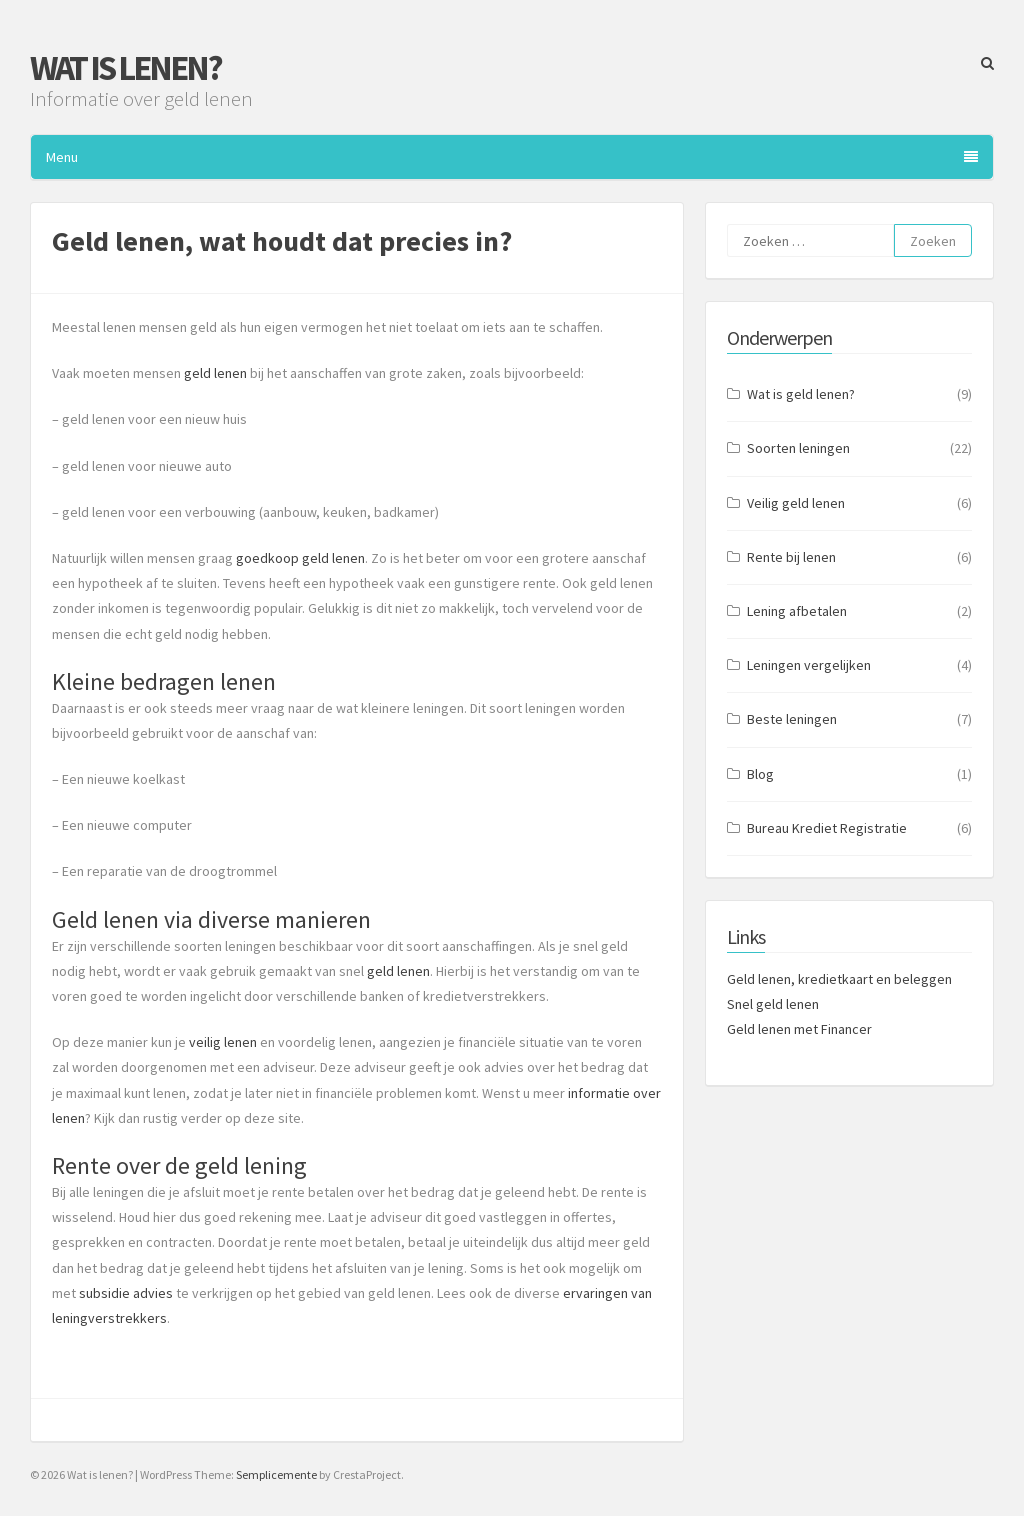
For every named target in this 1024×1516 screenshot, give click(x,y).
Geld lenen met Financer (799, 1029)
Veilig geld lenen (796, 503)
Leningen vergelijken (809, 665)
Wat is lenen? (125, 68)
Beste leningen (792, 719)
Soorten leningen (798, 448)
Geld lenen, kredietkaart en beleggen (839, 979)
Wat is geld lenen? (801, 394)
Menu (512, 157)
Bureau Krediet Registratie (827, 828)
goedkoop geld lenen (300, 558)
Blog (760, 774)
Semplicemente (276, 1474)
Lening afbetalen (797, 611)
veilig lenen (223, 1042)
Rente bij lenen (791, 557)
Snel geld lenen (773, 1004)
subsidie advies (126, 1293)
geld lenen (215, 373)
